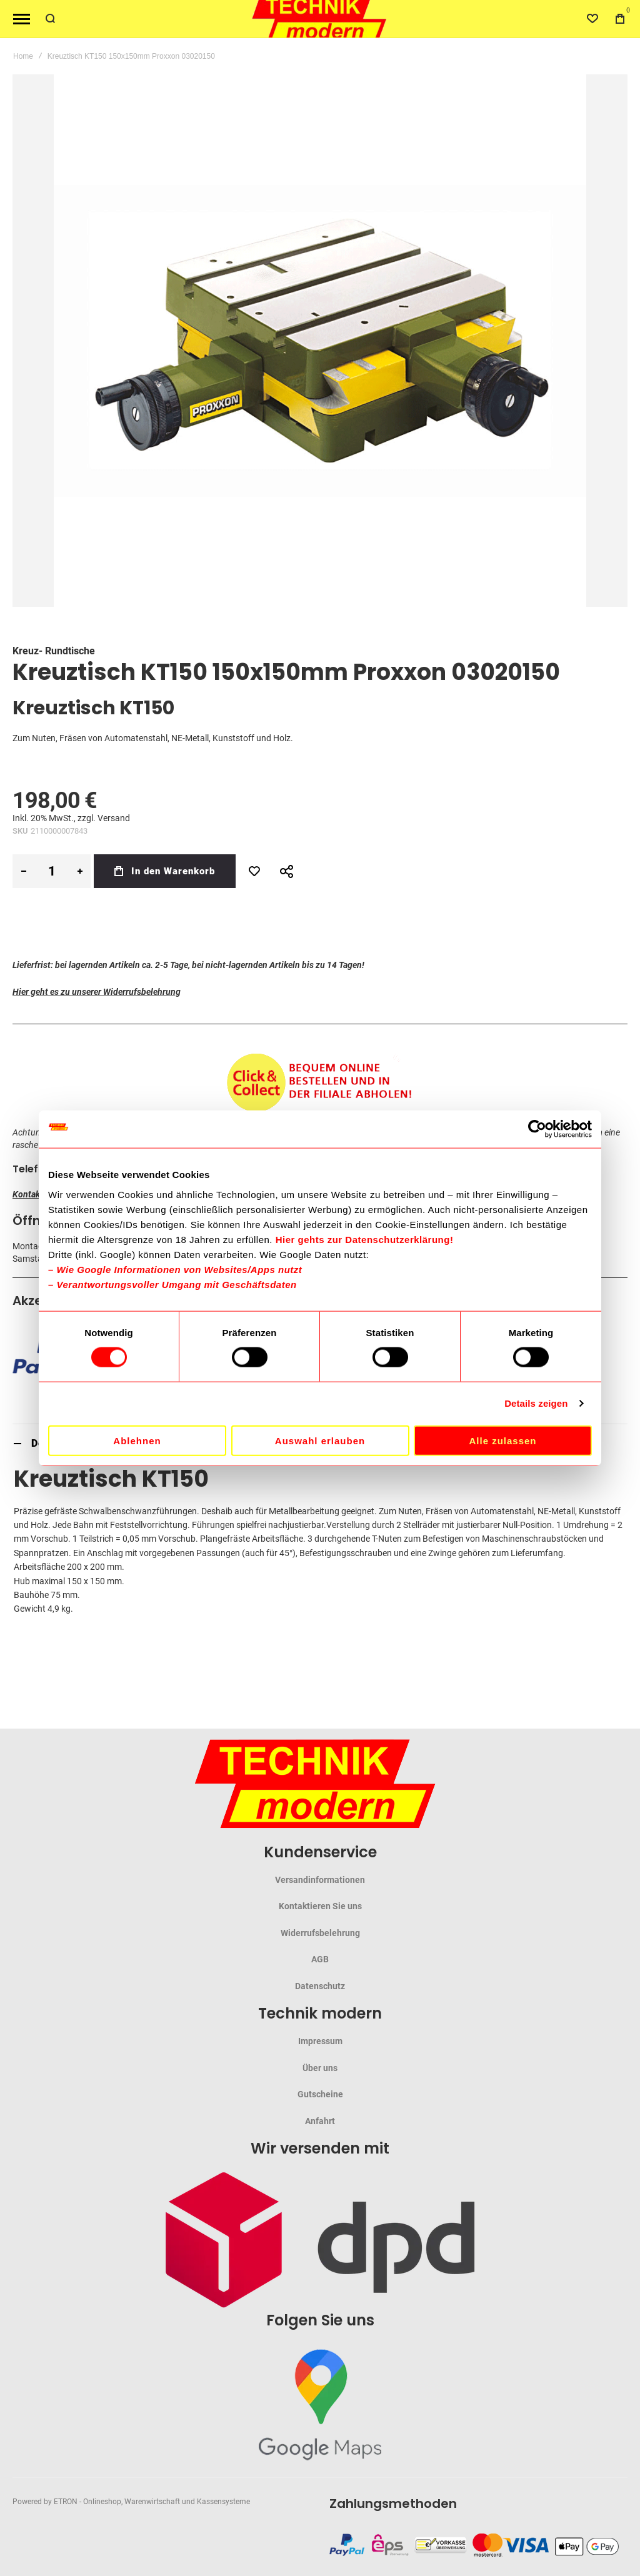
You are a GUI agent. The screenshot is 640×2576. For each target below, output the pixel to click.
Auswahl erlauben (320, 1440)
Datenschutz (320, 1986)
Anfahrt (320, 2121)
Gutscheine (320, 2094)
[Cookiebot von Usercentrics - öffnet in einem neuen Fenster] (537, 1129)
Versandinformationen (320, 1880)
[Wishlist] (592, 19)
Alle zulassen (502, 1440)
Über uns (320, 2068)
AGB (320, 1959)
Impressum (320, 2041)
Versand (114, 818)
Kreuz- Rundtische (53, 651)
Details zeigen (536, 1403)
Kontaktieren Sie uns (320, 1906)
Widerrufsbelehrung (320, 1933)
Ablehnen (137, 1440)
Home (23, 56)
